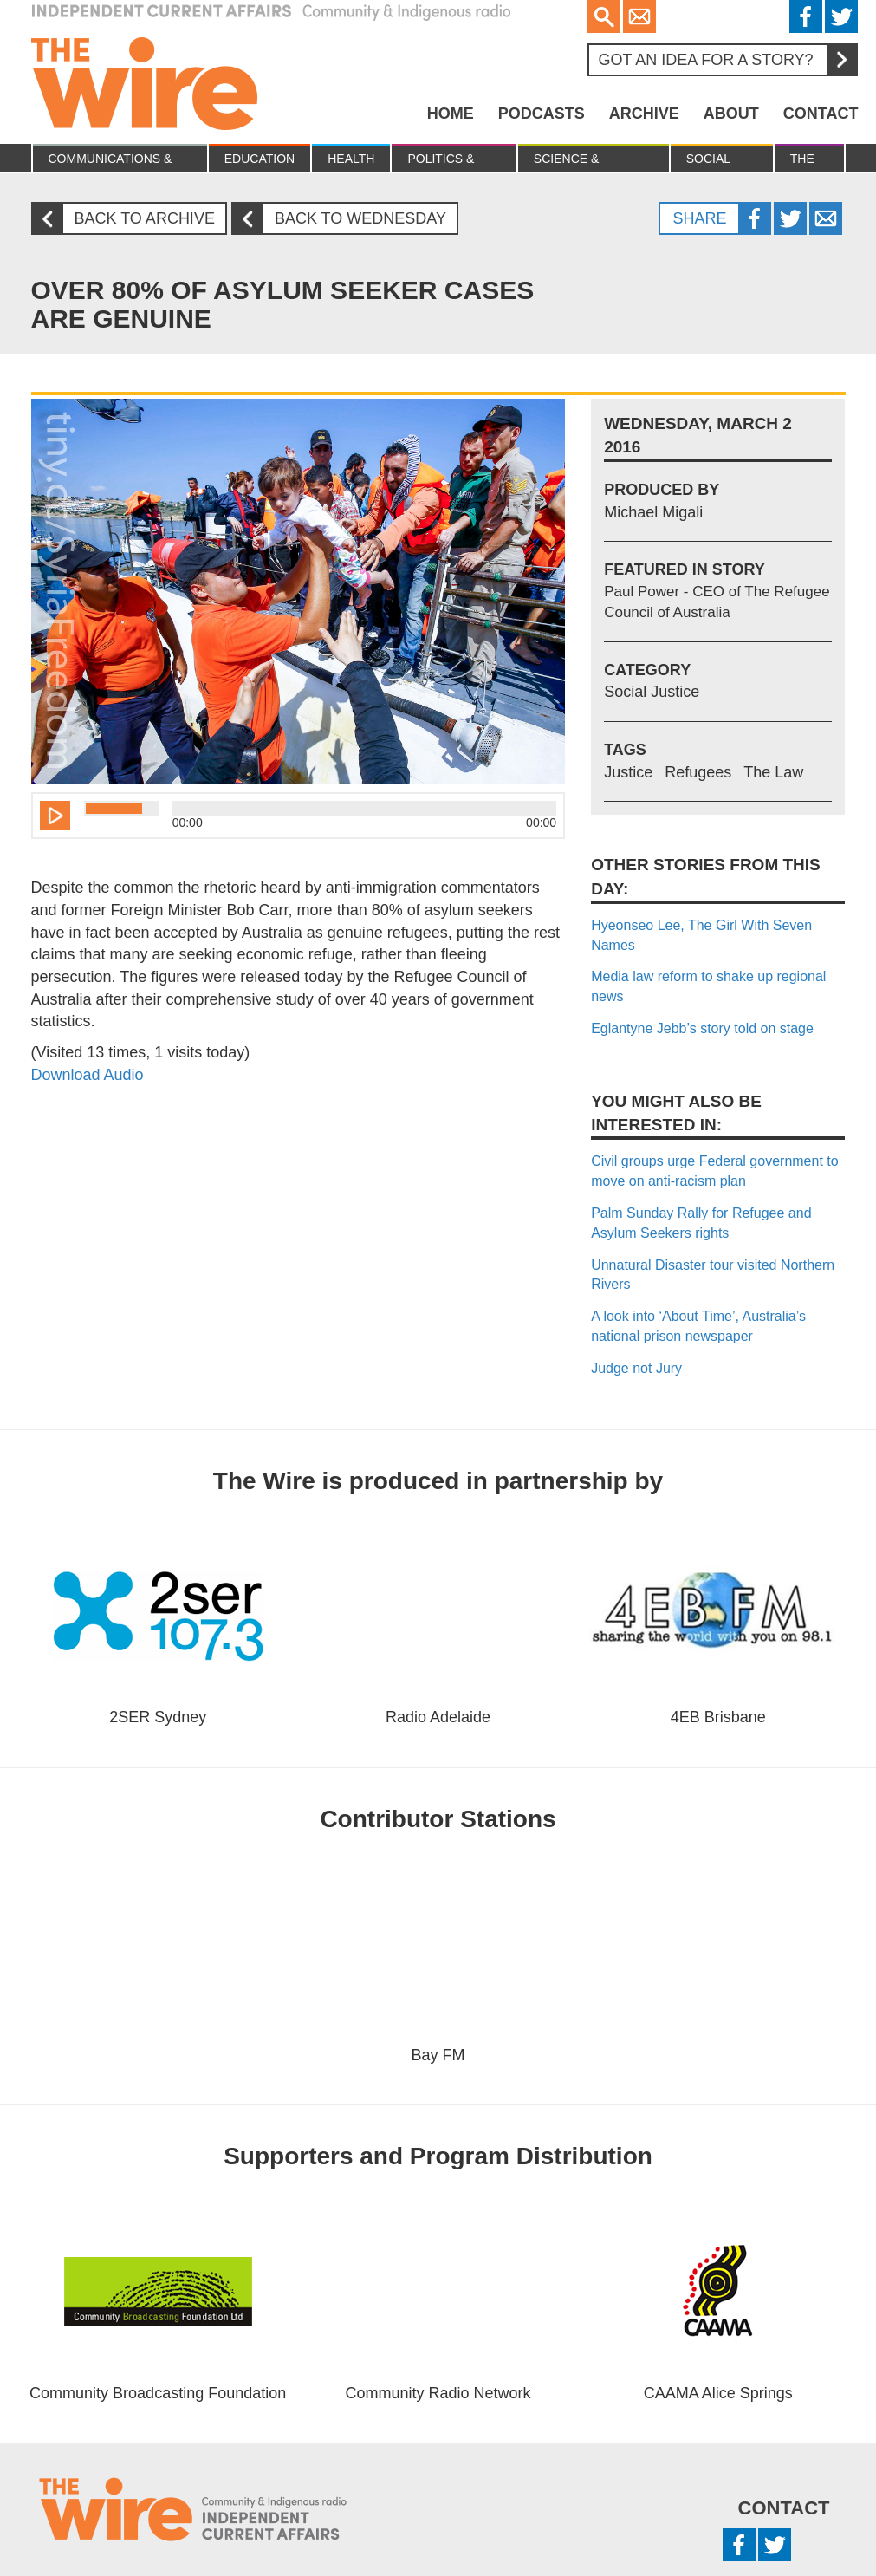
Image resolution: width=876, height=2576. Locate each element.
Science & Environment (578, 162)
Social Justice (711, 162)
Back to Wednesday (345, 219)
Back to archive (130, 219)
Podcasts (541, 113)
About (731, 113)
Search (603, 16)
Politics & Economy (440, 162)
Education (259, 159)
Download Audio (87, 1074)
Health (351, 159)
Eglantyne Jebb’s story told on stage (702, 1028)
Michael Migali (653, 512)
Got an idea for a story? (727, 60)
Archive (644, 113)
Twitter (841, 16)
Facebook (805, 16)
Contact (821, 113)
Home (450, 113)
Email (639, 16)
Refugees (698, 772)
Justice (628, 772)
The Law (803, 162)
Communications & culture (110, 162)
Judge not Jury (636, 1368)
